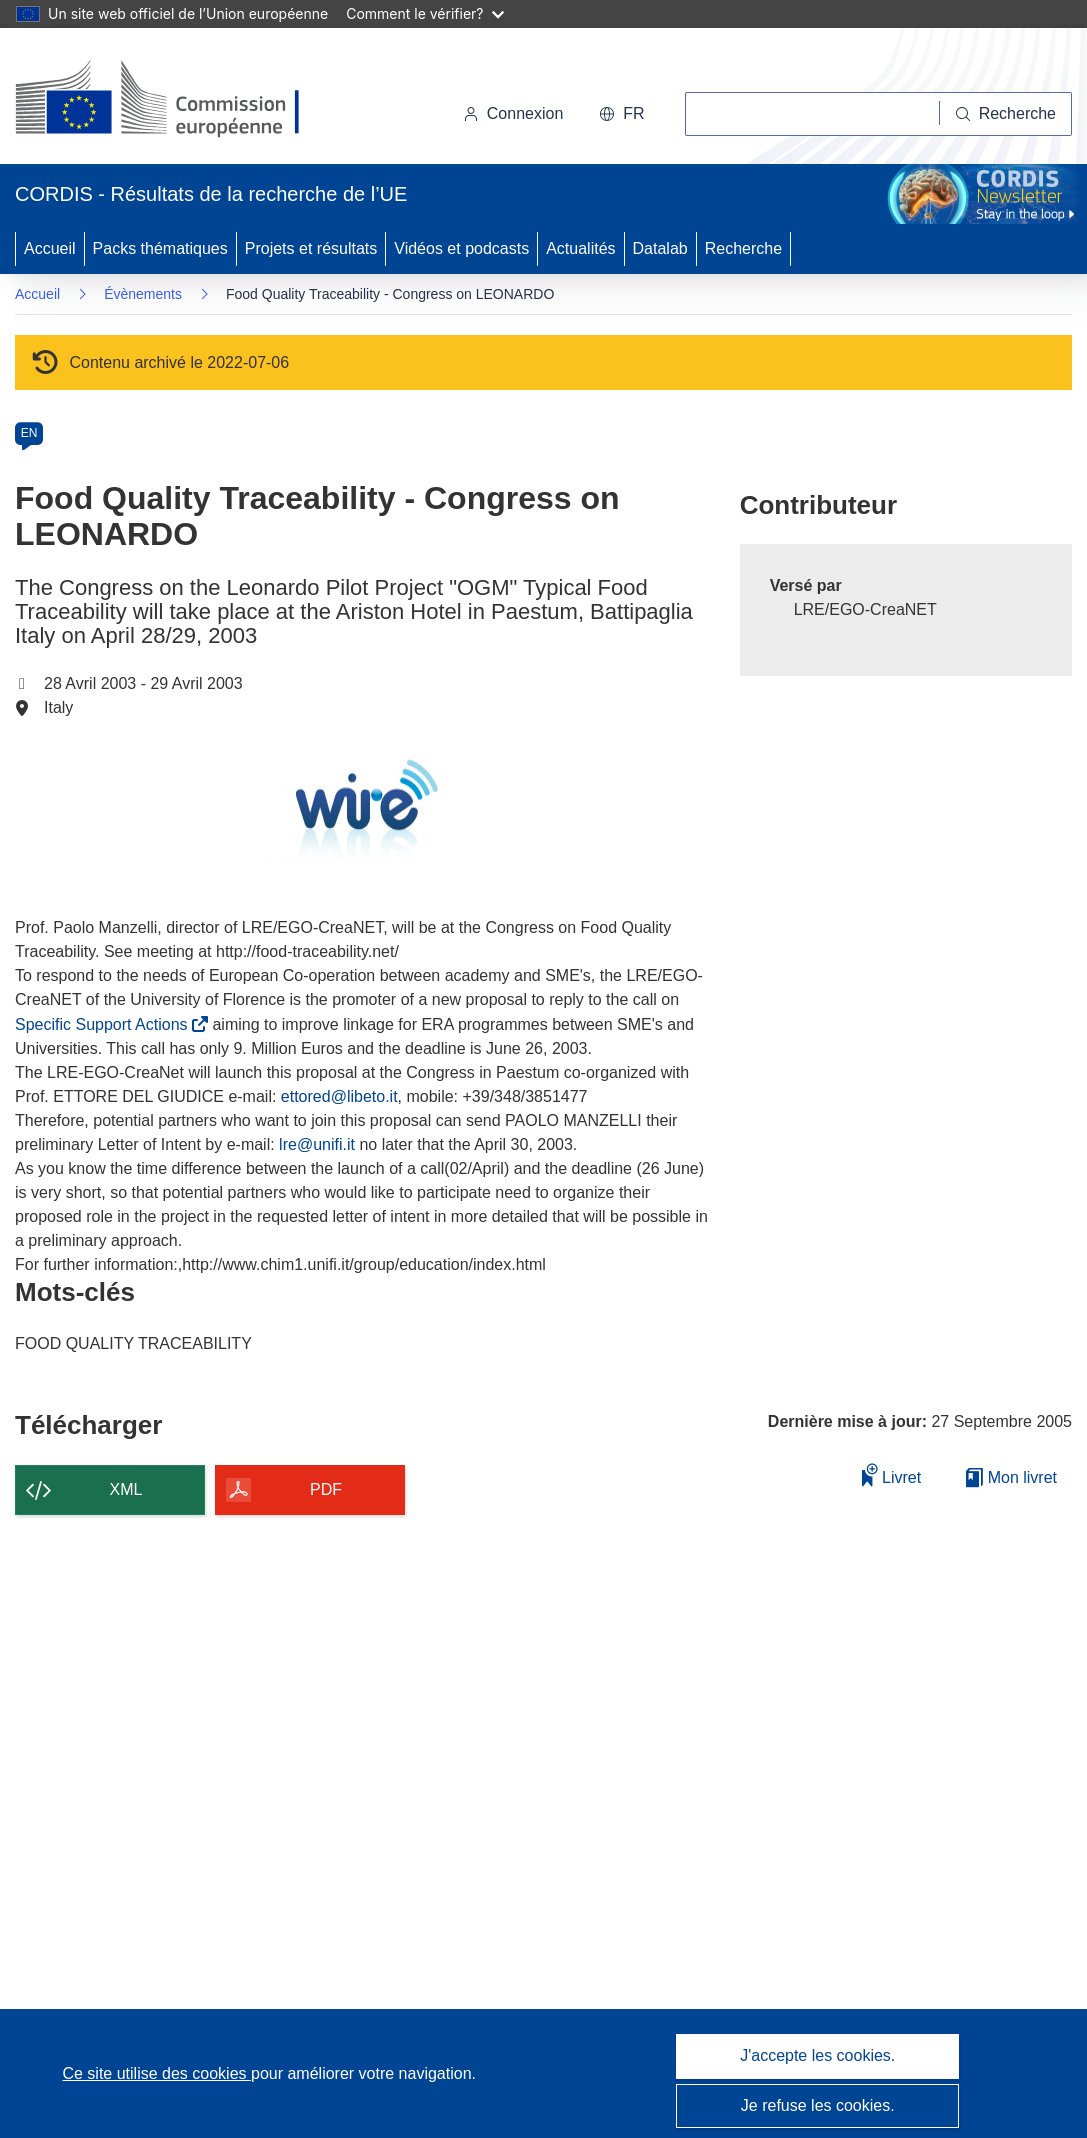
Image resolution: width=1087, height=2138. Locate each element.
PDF (326, 1489)
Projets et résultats (311, 248)
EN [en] (29, 433)
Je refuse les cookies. (818, 2105)
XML (126, 1489)
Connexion (513, 113)
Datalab (660, 248)
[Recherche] (1006, 114)
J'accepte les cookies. (817, 2055)
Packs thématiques (160, 248)
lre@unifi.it (317, 1144)
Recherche (743, 248)
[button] (621, 114)
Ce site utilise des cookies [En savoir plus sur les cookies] (156, 2073)
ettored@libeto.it (339, 1096)
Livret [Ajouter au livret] (892, 1474)
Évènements (143, 294)
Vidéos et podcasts (461, 248)
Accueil (50, 248)
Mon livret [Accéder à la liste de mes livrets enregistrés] (1011, 1477)
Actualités (580, 248)
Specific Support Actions (105, 1024)
